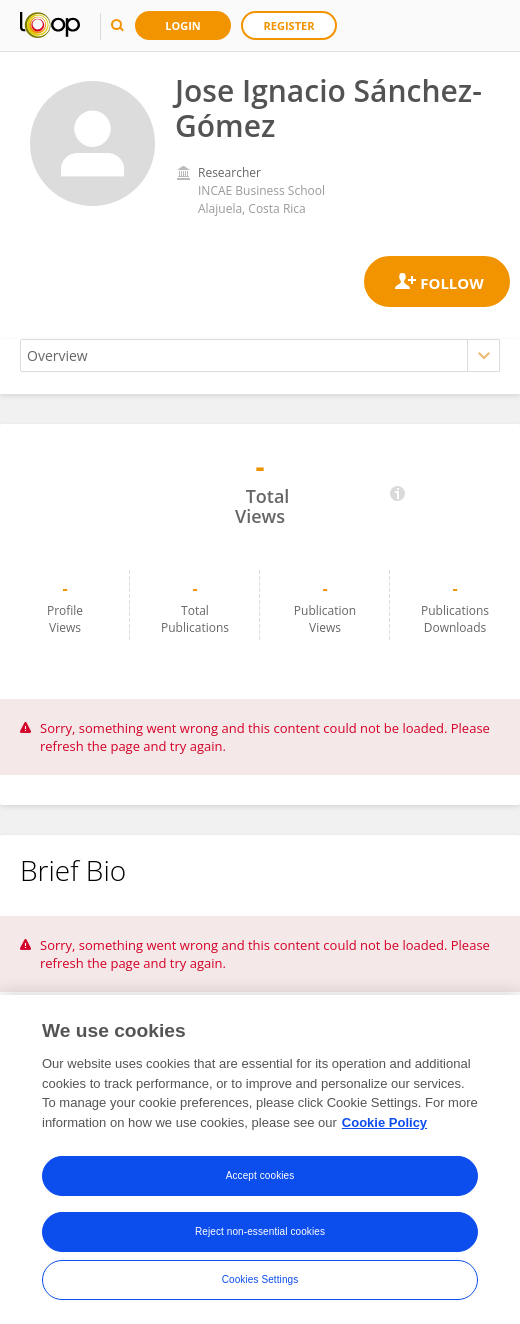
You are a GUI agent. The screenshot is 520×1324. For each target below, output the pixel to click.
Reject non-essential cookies (260, 1232)
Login (183, 25)
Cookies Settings (260, 1280)
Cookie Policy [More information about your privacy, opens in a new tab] (384, 1123)
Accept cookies (260, 1176)
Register (289, 25)
